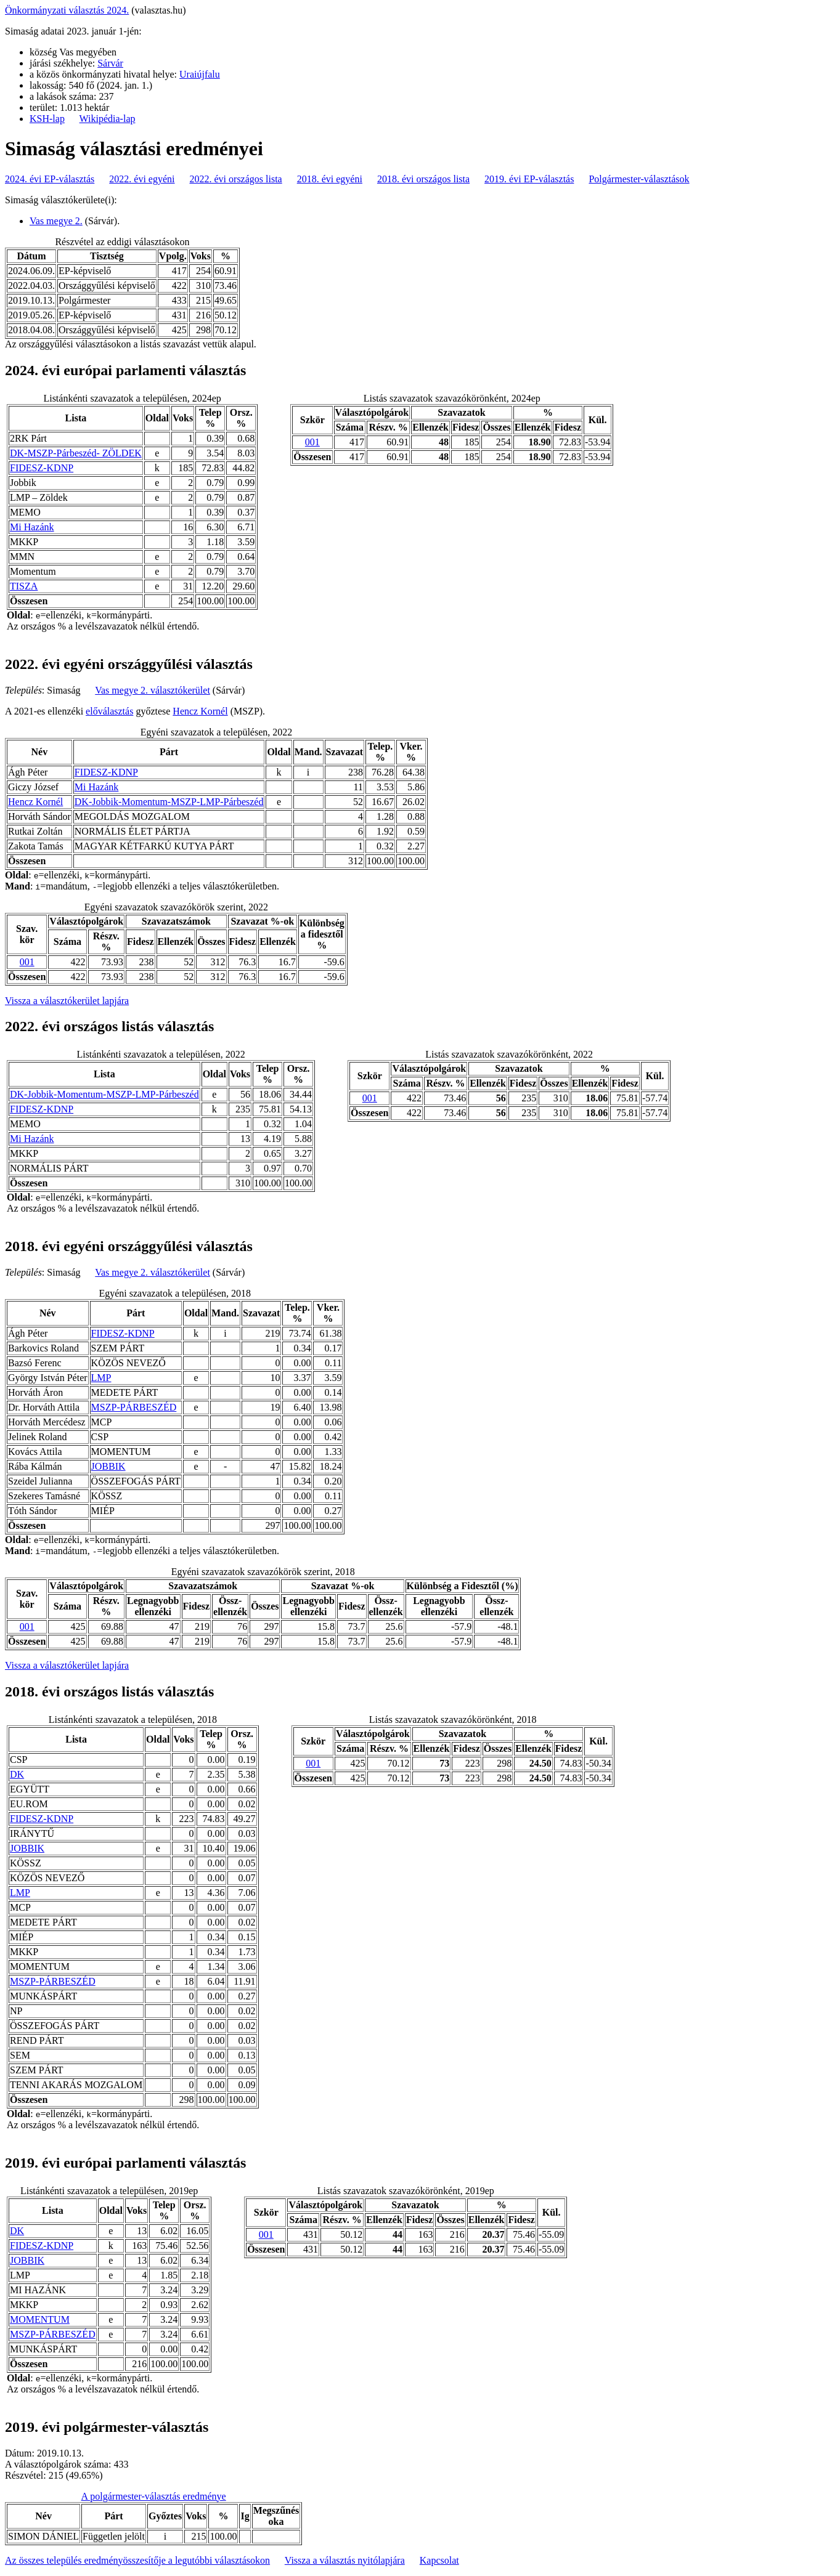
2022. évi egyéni (141, 179)
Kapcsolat (439, 2560)
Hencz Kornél (200, 711)
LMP (101, 1377)
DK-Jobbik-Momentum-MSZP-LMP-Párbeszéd (169, 801)
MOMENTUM (40, 2319)
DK (17, 1774)
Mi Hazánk (32, 527)
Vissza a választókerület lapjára (67, 1000)
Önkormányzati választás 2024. (67, 10)
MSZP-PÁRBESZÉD (134, 1407)
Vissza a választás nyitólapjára (345, 2560)
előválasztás (109, 711)
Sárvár (110, 63)
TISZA (24, 586)
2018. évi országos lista (423, 179)
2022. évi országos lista (236, 179)
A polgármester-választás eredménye (153, 2496)
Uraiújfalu (199, 74)
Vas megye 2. (56, 221)
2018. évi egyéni (329, 179)
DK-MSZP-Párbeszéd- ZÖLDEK (76, 453)
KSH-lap (47, 118)
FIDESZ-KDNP (41, 468)
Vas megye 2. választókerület (152, 690)
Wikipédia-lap (108, 118)
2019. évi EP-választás (529, 179)
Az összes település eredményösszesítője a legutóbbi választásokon (137, 2560)
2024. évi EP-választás (49, 179)
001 (312, 442)
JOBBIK (108, 1466)
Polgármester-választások (639, 179)
